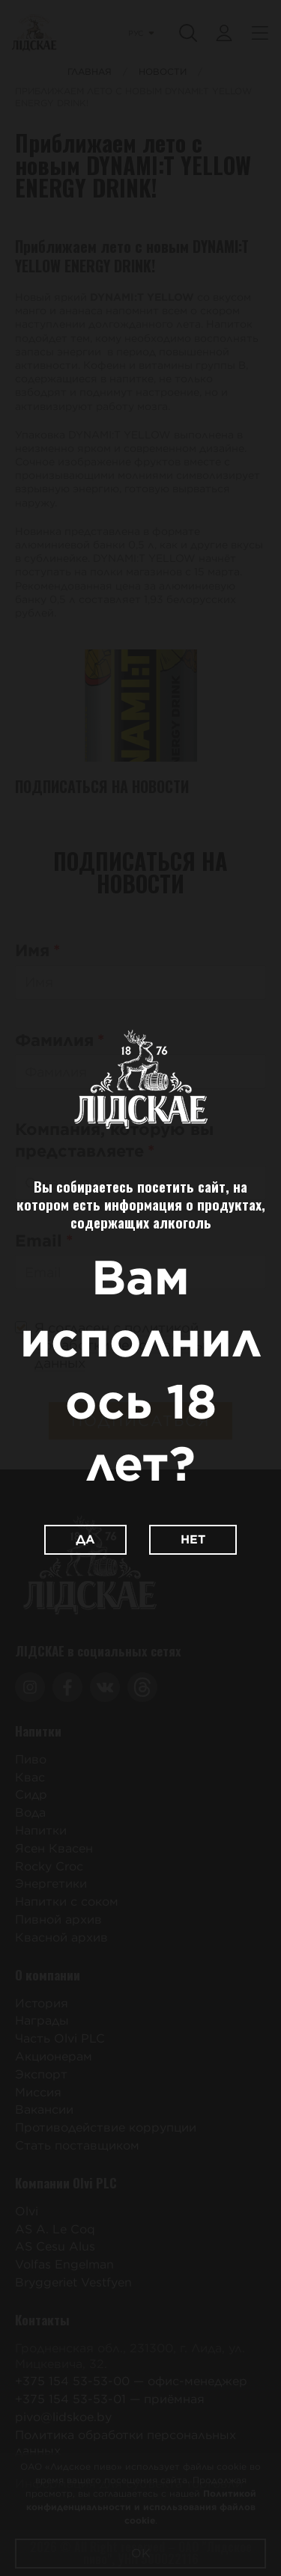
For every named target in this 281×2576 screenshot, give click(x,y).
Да (85, 1539)
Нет (193, 1539)
